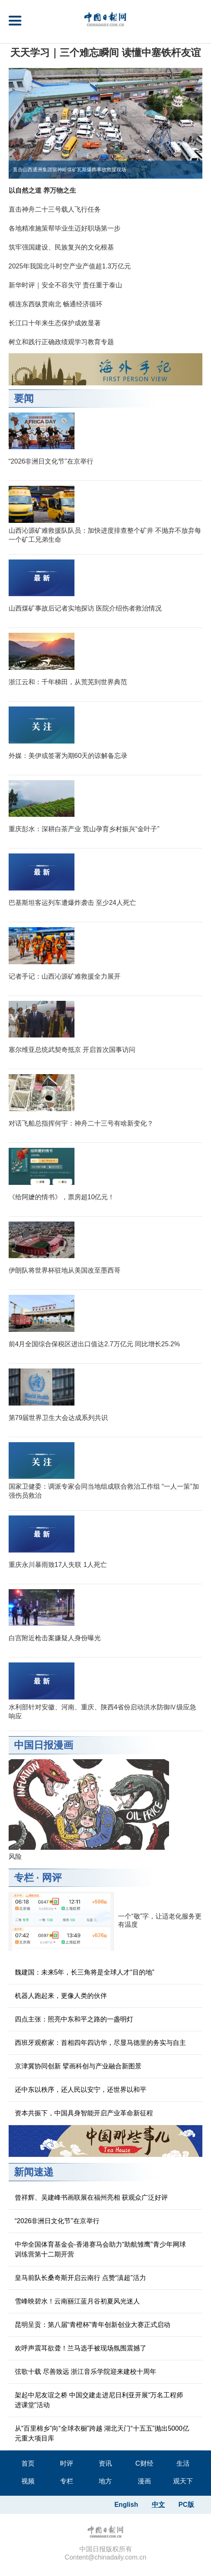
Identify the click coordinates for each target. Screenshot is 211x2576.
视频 (28, 2481)
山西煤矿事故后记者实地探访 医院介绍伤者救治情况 (85, 608)
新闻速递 (33, 2171)
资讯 (105, 2463)
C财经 (144, 2463)
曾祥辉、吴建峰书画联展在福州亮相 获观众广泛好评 (91, 2197)
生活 (183, 2463)
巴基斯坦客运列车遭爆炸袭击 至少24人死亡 (72, 902)
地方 (105, 2481)
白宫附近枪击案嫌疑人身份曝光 (55, 1637)
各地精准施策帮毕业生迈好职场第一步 (65, 228)
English (126, 2504)
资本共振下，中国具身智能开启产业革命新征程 (84, 2113)
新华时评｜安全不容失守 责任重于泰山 (65, 285)
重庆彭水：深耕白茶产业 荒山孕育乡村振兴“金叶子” (84, 828)
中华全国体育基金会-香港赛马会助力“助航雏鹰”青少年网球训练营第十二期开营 (100, 2249)
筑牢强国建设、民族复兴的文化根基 (61, 247)
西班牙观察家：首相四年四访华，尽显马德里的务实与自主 (100, 2042)
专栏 (24, 1877)
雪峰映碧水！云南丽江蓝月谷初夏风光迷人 (77, 2301)
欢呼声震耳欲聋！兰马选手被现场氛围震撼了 (80, 2348)
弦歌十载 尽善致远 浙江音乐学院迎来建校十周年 (86, 2371)
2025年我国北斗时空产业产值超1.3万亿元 (70, 266)
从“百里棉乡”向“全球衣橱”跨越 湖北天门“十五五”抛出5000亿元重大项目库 (102, 2433)
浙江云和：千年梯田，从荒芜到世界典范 (68, 681)
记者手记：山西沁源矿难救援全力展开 (65, 976)
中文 (158, 2504)
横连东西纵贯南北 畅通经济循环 (55, 304)
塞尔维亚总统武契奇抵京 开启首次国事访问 (72, 1049)
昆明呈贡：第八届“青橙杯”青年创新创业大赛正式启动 (93, 2324)
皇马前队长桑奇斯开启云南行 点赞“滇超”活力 (80, 2277)
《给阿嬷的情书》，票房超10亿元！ (62, 1197)
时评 (66, 2463)
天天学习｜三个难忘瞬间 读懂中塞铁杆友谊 (105, 52)
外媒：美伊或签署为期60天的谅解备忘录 (68, 755)
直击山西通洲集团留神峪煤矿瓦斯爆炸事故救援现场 (69, 170)
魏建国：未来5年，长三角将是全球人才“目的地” (85, 1972)
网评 (52, 1877)
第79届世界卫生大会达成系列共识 (58, 1417)
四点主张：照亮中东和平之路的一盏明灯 (74, 2019)
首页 (28, 2463)
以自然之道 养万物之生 (42, 190)
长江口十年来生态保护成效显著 (55, 322)
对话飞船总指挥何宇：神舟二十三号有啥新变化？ (81, 1123)
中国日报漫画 (43, 1745)
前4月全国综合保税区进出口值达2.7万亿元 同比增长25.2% (94, 1343)
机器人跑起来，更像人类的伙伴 (61, 1995)
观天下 (183, 2481)
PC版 (186, 2504)
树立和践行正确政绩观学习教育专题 (61, 341)
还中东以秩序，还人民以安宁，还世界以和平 (80, 2089)
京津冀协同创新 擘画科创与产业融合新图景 (78, 2066)
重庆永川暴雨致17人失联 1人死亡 (58, 1564)
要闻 (24, 398)
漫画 (144, 2481)
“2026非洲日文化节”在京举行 (51, 461)
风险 (15, 1856)
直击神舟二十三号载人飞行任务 (55, 209)
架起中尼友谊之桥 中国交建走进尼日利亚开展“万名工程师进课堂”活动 (99, 2400)
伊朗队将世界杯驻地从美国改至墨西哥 (65, 1270)
